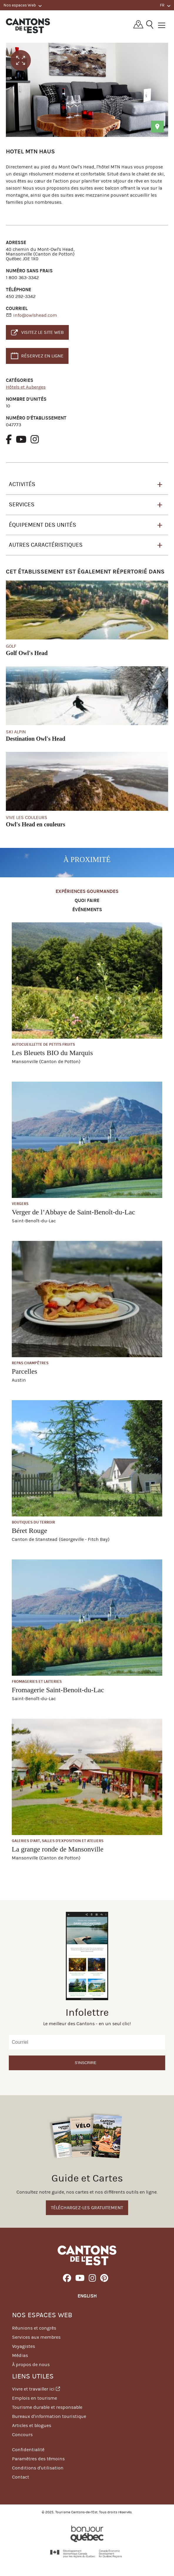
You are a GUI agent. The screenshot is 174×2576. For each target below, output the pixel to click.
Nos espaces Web (23, 5)
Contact (20, 2477)
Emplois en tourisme (34, 2398)
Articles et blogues (31, 2425)
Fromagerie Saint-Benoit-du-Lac (58, 1690)
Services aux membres (36, 2337)
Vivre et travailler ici (36, 2389)
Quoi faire (87, 900)
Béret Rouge (29, 1530)
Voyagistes (23, 2346)
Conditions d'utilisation (37, 2468)
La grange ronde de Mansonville (57, 1849)
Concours (22, 2434)
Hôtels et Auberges (26, 387)
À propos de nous (31, 2364)
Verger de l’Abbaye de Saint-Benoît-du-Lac (73, 1212)
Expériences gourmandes (87, 891)
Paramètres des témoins (38, 2458)
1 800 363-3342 (22, 277)
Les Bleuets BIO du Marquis (52, 1053)
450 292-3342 (21, 296)
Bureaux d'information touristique (49, 2416)
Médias (20, 2355)
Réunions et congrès (34, 2328)
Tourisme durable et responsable (47, 2407)
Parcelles (24, 1371)
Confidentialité (28, 2449)
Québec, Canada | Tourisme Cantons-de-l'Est (28, 25)
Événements (87, 909)
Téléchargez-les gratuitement (87, 2207)
